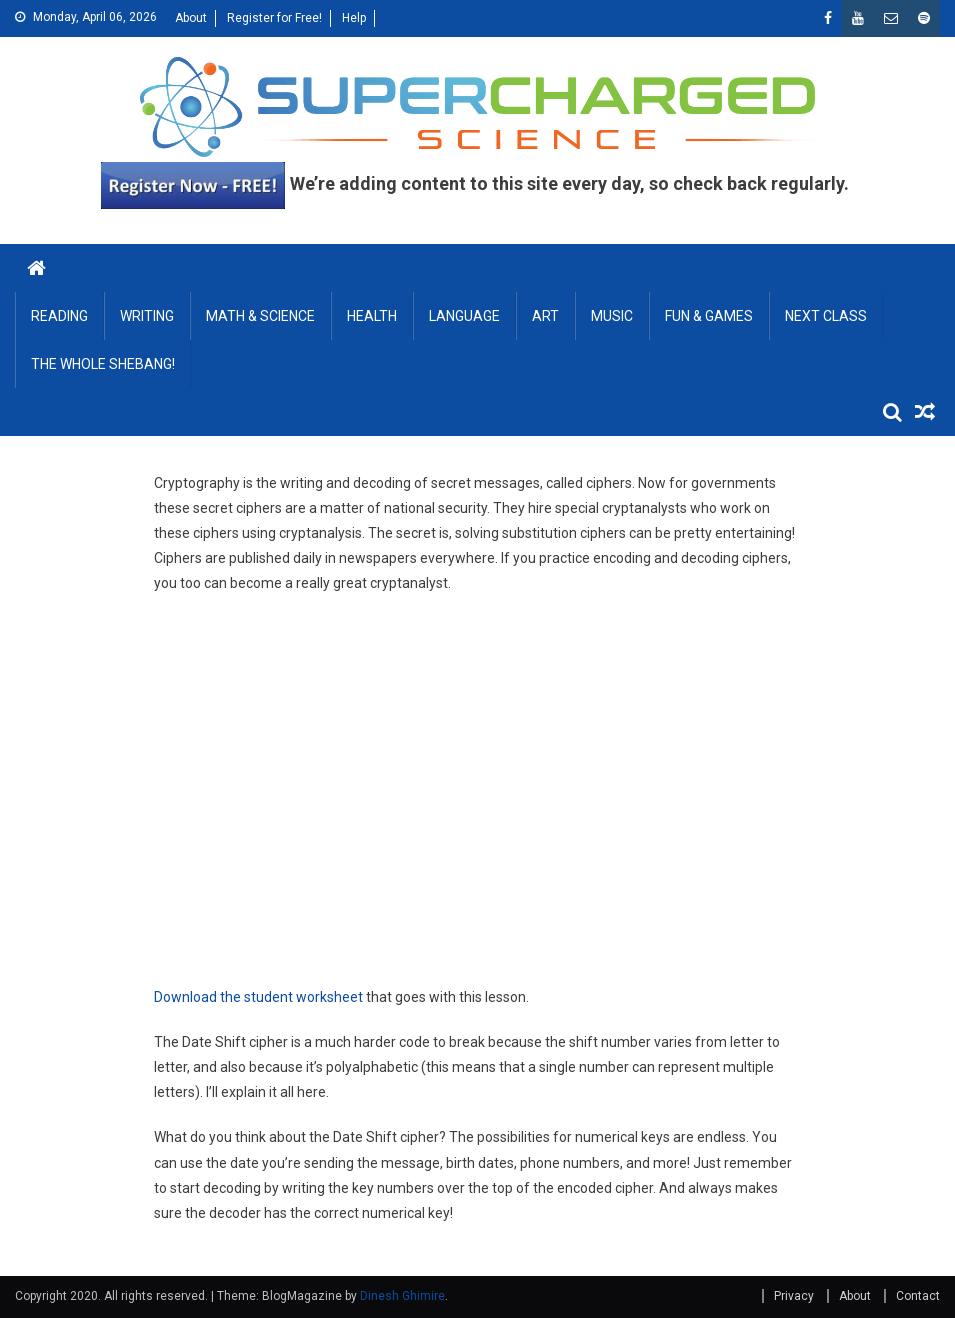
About (191, 18)
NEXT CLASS (826, 316)
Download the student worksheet (258, 997)
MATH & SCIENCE (260, 316)
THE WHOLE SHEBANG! (103, 364)
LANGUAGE (464, 316)
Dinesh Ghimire (402, 1296)
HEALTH (372, 316)
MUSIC (612, 316)
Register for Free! (274, 18)
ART (545, 316)
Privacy (794, 1296)
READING (59, 316)
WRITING (147, 316)
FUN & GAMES (709, 316)
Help (354, 18)
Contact (918, 1296)
